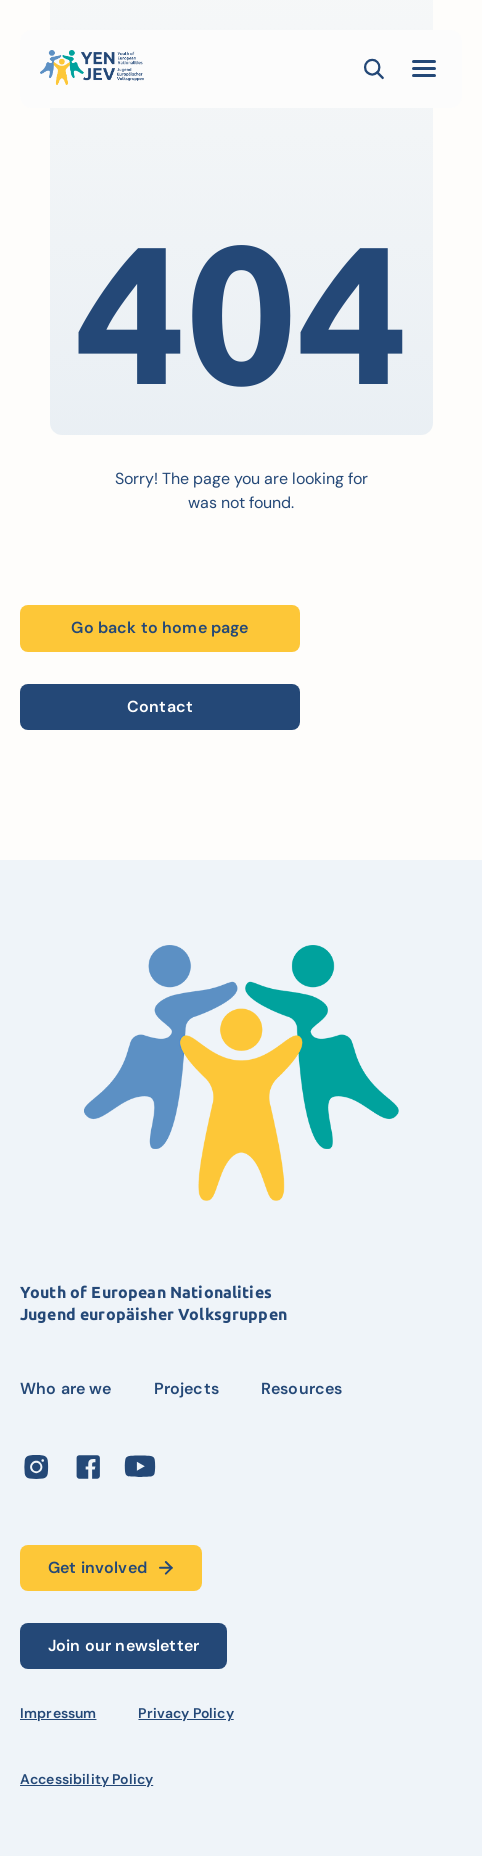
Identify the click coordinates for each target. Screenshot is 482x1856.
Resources (301, 1388)
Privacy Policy (185, 1713)
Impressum (58, 1713)
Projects (186, 1388)
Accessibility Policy (86, 1779)
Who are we (66, 1388)
